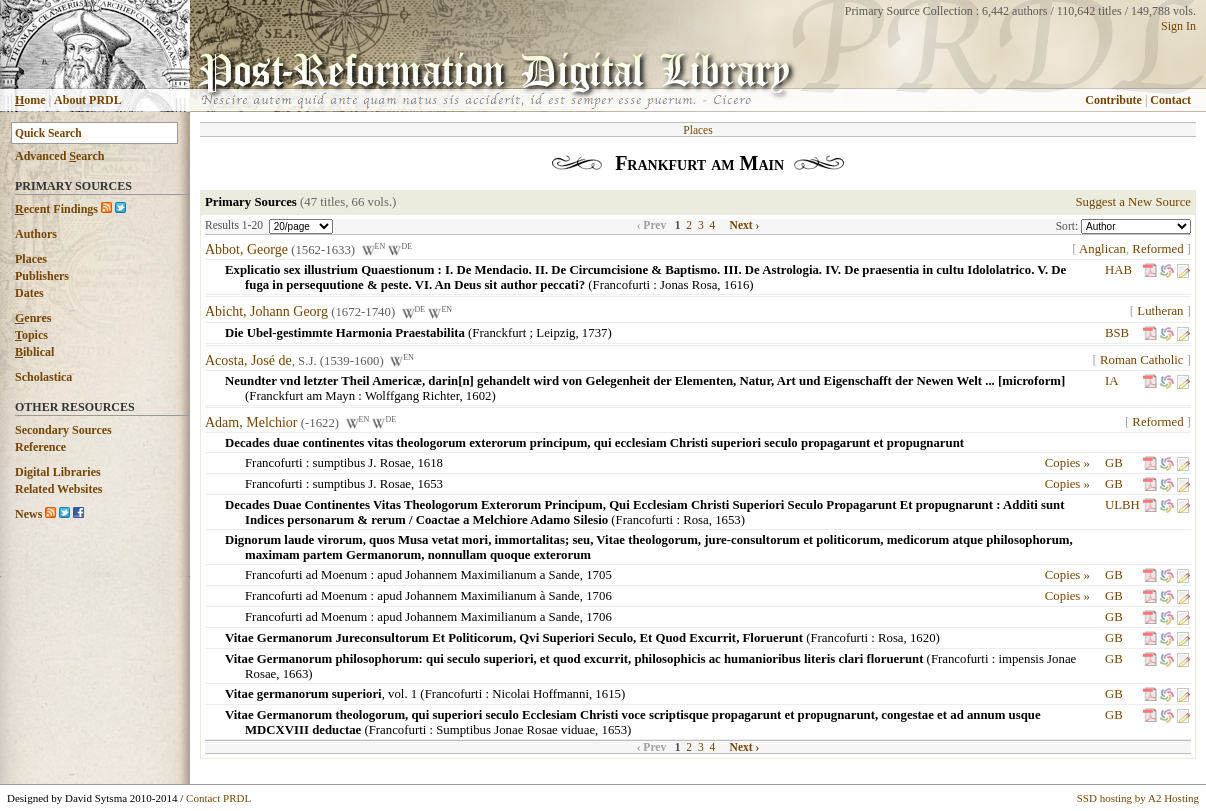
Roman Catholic (1142, 360)
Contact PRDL (218, 798)
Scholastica (43, 377)
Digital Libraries (58, 472)
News (28, 514)
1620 (923, 638)
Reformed (1157, 249)
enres (33, 318)
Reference (40, 447)
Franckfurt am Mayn (302, 396)
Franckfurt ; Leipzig (523, 333)
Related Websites (58, 489)
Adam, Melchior (251, 422)
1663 (296, 674)
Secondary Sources (63, 430)
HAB (1118, 270)
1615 (608, 694)
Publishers (42, 276)
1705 (599, 575)
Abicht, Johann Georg (266, 312)
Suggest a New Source (1133, 202)
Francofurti (622, 285)
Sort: (1068, 226)
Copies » (1067, 463)
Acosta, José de (248, 360)
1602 (479, 396)
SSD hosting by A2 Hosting (1138, 798)
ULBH (1122, 505)
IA (1111, 381)
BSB (1117, 333)
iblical (34, 352)
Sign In (1178, 26)
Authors (36, 234)
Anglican (1102, 249)
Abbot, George (246, 249)
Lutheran (1160, 311)
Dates (29, 293)
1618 (430, 463)
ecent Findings (56, 209)
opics (31, 335)
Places (31, 259)
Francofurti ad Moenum (306, 575)
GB (1114, 463)
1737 (595, 333)
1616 (737, 285)
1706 (599, 596)
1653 (430, 484)
